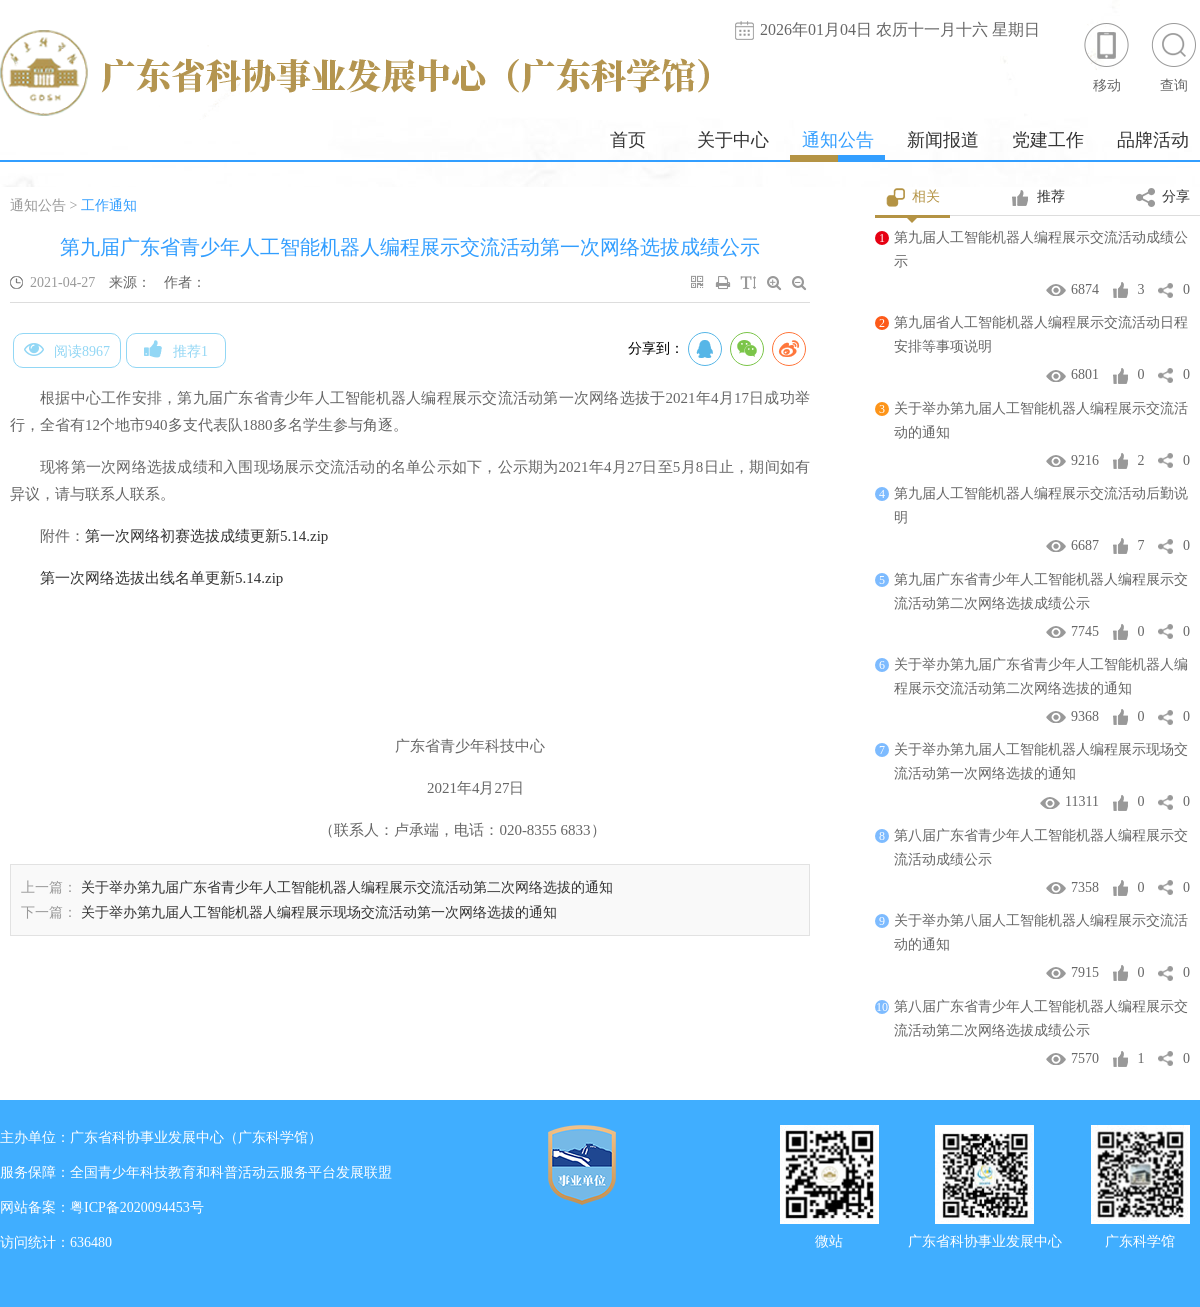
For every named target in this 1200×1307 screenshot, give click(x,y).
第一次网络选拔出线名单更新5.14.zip (161, 578)
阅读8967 (67, 349)
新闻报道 (943, 140)
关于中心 (733, 140)
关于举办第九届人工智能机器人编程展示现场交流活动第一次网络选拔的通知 (319, 912)
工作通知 (109, 205)
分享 (1163, 198)
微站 (829, 1239)
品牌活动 (1153, 140)
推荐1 (176, 349)
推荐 (1037, 198)
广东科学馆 (1140, 1239)
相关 (912, 198)
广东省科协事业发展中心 (985, 1239)
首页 (628, 140)
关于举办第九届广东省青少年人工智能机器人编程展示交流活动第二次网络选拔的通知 (347, 887)
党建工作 (1048, 140)
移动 (1107, 56)
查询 (1174, 56)
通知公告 (838, 140)
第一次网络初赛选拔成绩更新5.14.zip (206, 536)
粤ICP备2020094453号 (137, 1207)
